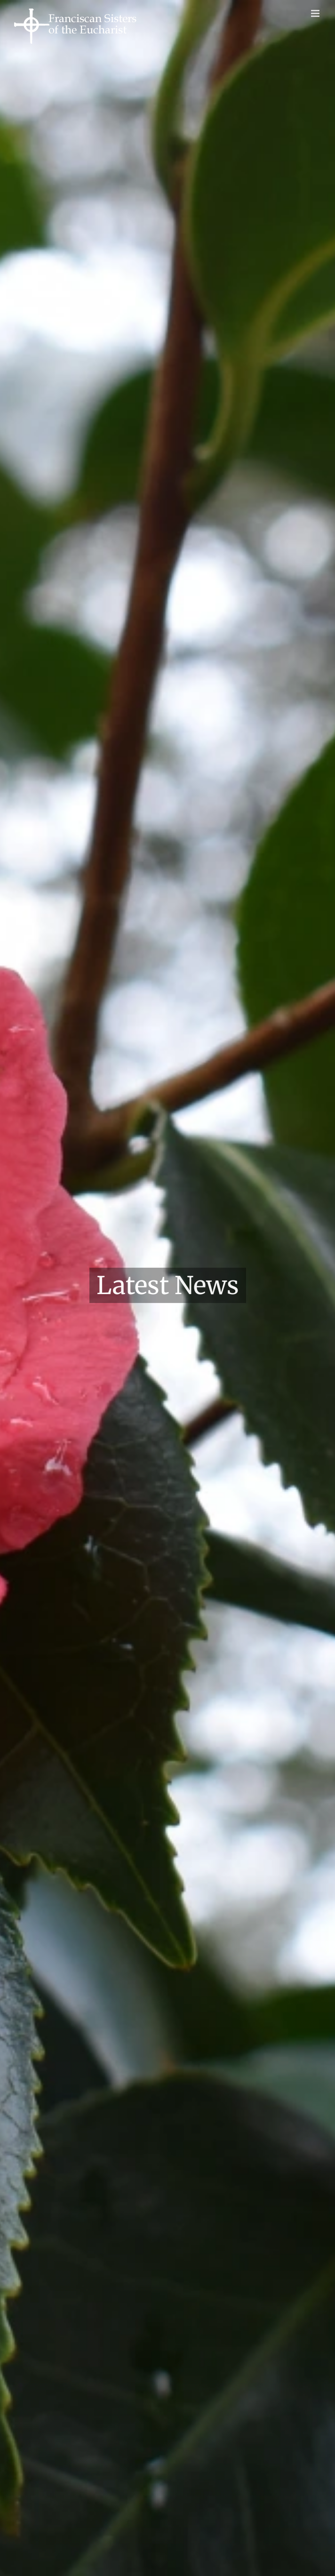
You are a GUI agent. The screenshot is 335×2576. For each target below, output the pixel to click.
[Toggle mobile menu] (316, 13)
